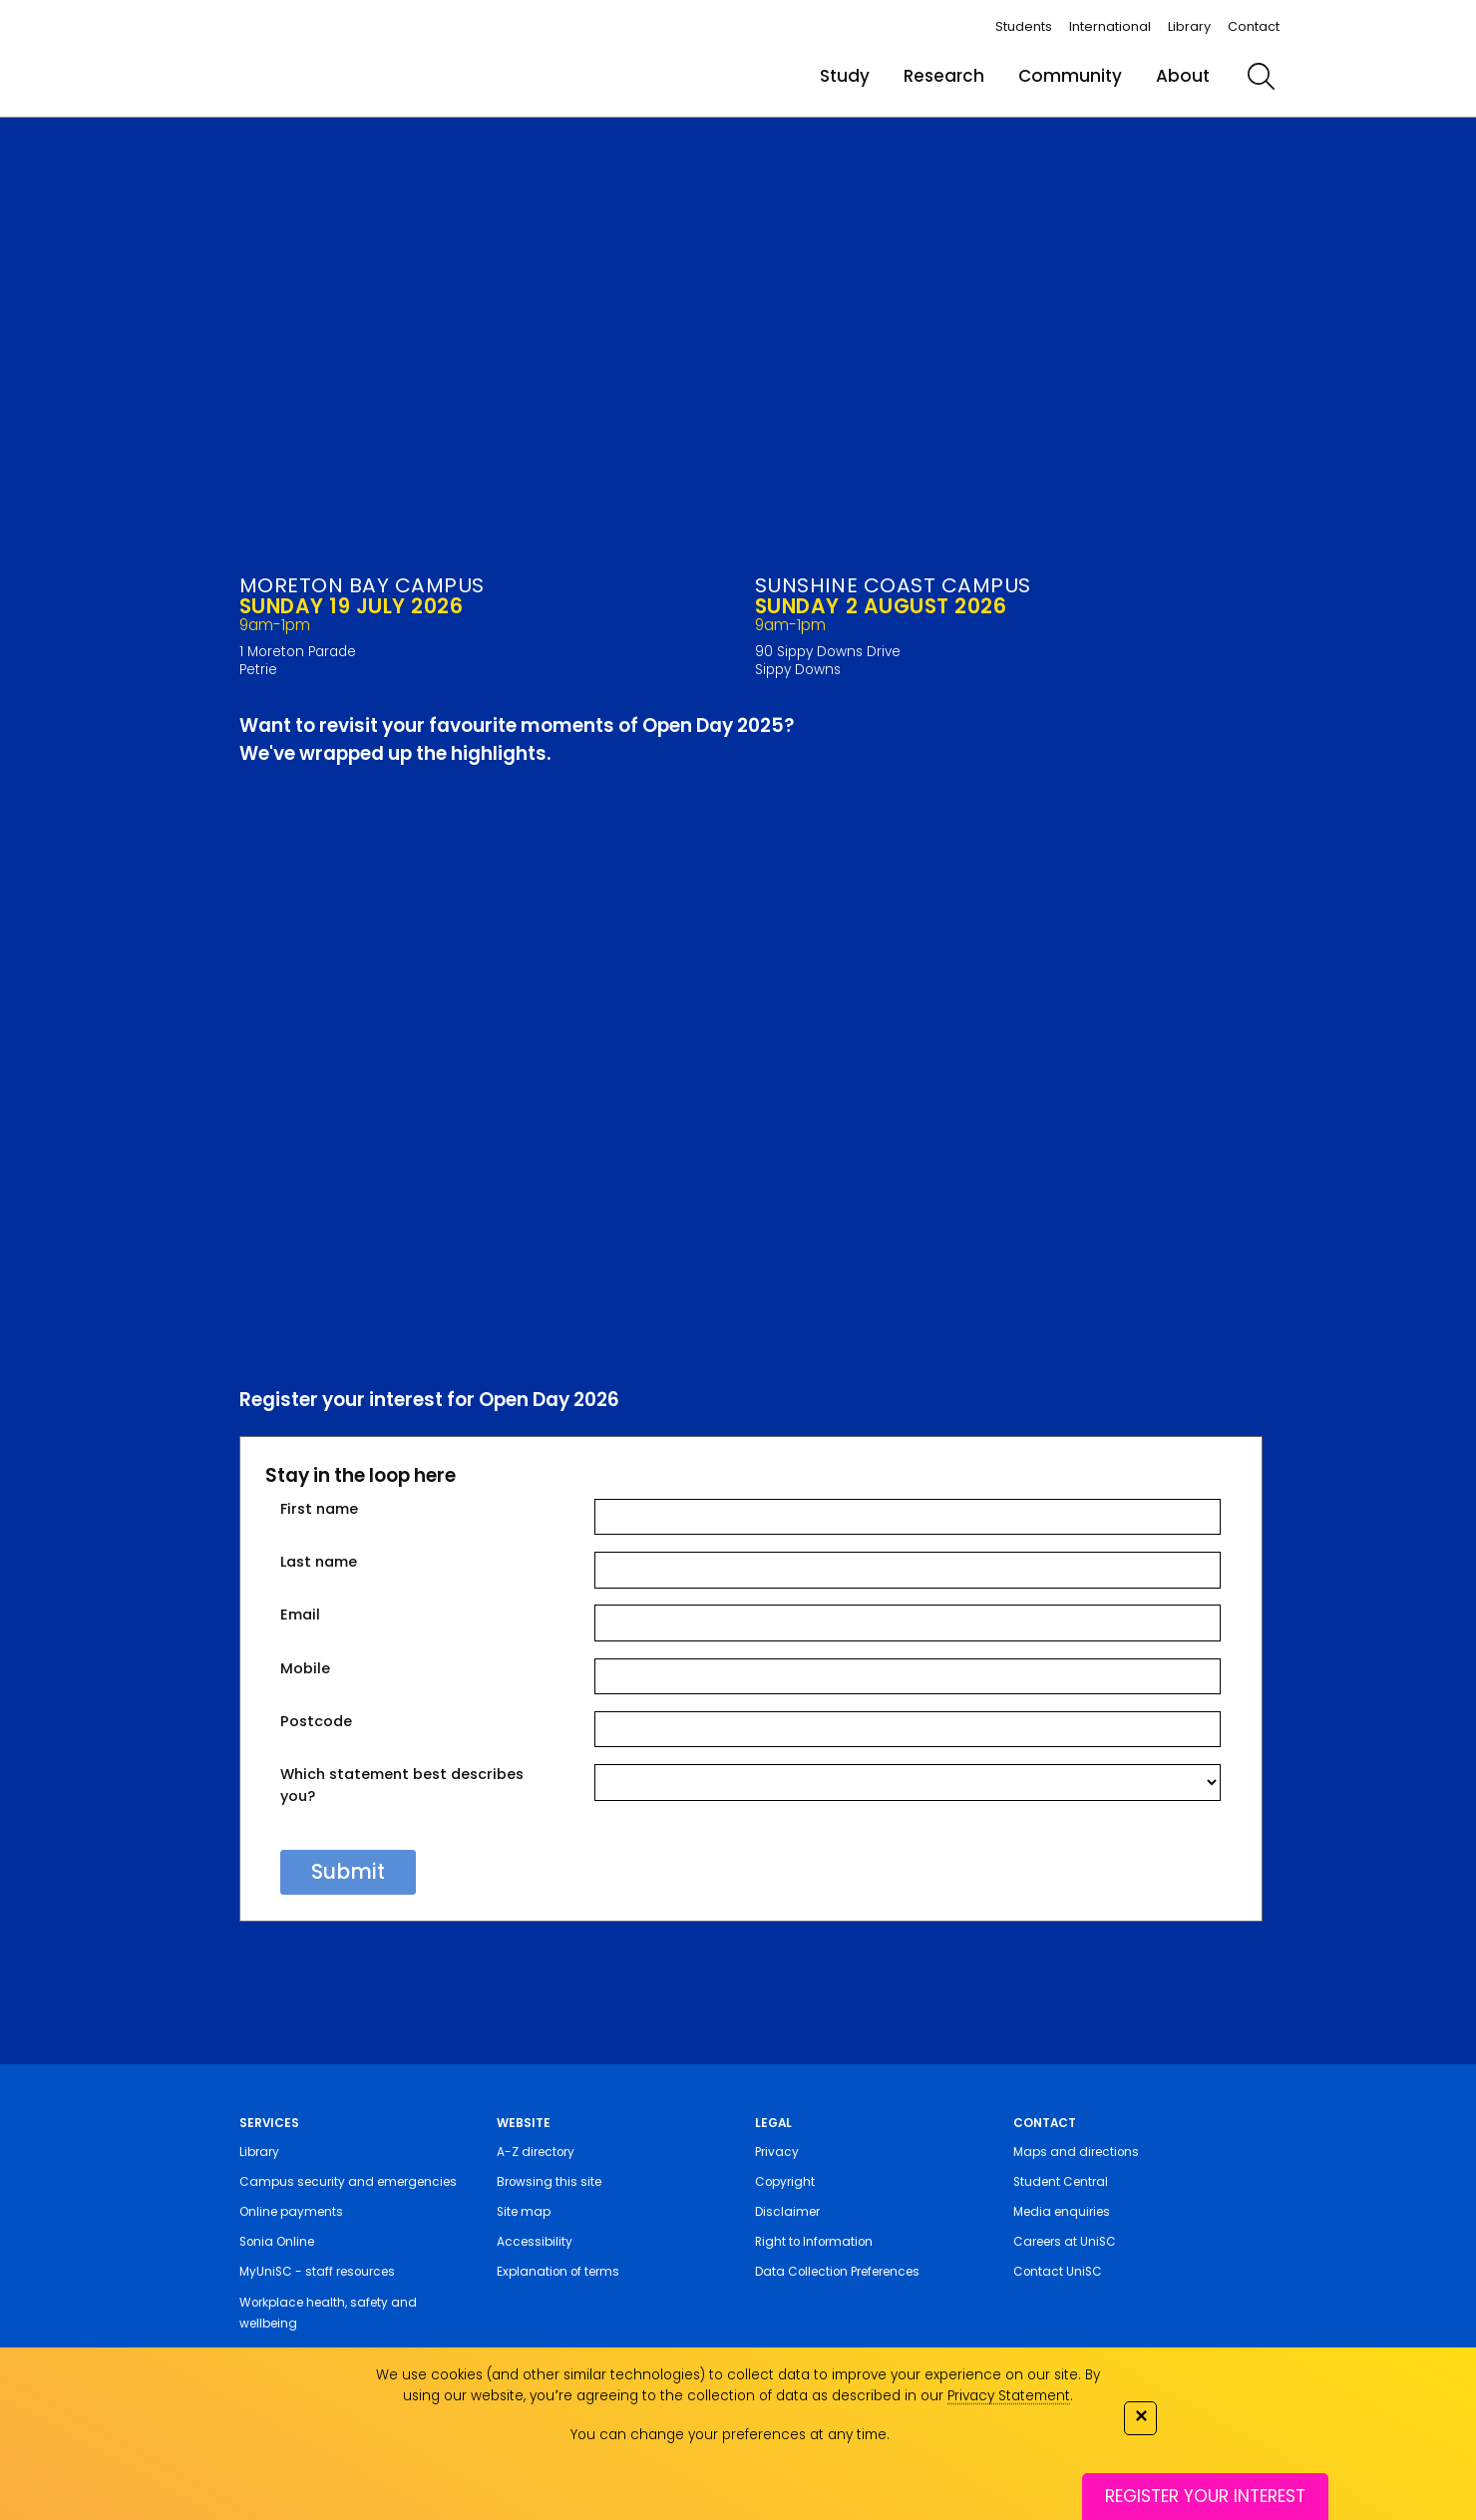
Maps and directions (1076, 2152)
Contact (1254, 26)
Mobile (305, 1668)
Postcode (316, 1721)
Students (1023, 26)
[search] (1262, 76)
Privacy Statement (1008, 2395)
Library (1189, 26)
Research (944, 76)
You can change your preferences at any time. (730, 2434)
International (1110, 26)
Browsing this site (549, 2182)
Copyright (785, 2182)
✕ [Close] (1141, 2415)
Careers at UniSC (1064, 2242)
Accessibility (534, 2242)
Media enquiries (1061, 2212)
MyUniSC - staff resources (317, 2272)
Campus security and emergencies (348, 2182)
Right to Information (814, 2242)
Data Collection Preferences (837, 2272)
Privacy (777, 2152)
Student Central (1060, 2182)
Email (300, 1614)
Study (845, 76)
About (1183, 76)
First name (319, 1509)
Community (1070, 76)
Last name (318, 1562)
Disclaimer (787, 2212)
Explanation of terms (558, 2272)
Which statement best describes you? (402, 1785)
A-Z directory (535, 2152)
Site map (524, 2212)
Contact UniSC (1057, 2272)
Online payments (291, 2212)
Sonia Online (276, 2242)
